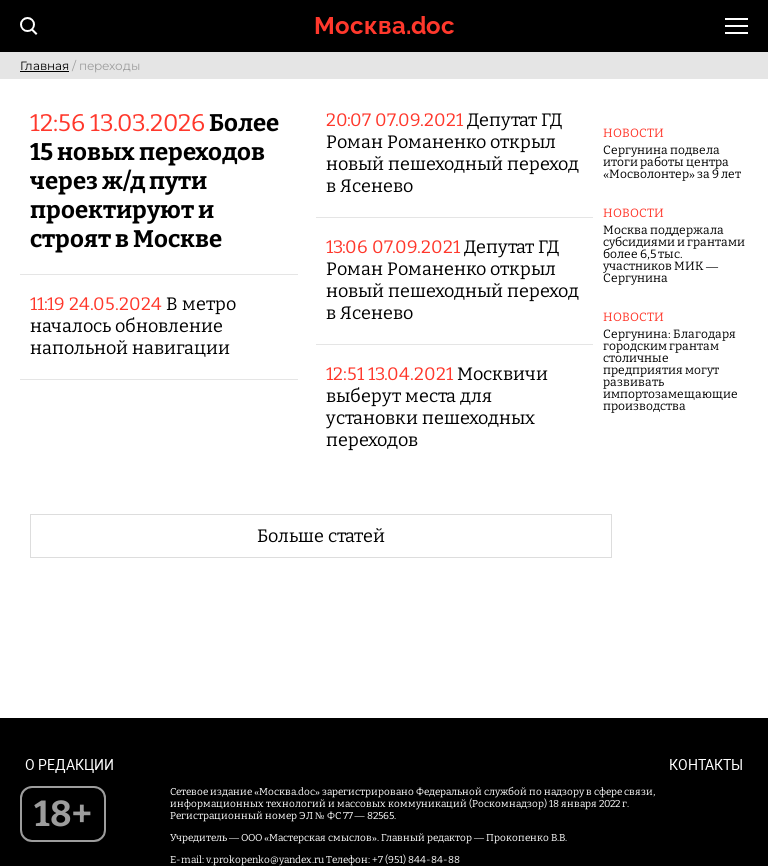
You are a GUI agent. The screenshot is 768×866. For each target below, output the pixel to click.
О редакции (69, 765)
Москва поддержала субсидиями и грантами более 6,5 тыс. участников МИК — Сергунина (674, 254)
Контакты (706, 765)
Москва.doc (384, 25)
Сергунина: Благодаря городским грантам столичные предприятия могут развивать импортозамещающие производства (670, 370)
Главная (44, 65)
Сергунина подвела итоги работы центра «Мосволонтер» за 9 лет (672, 162)
